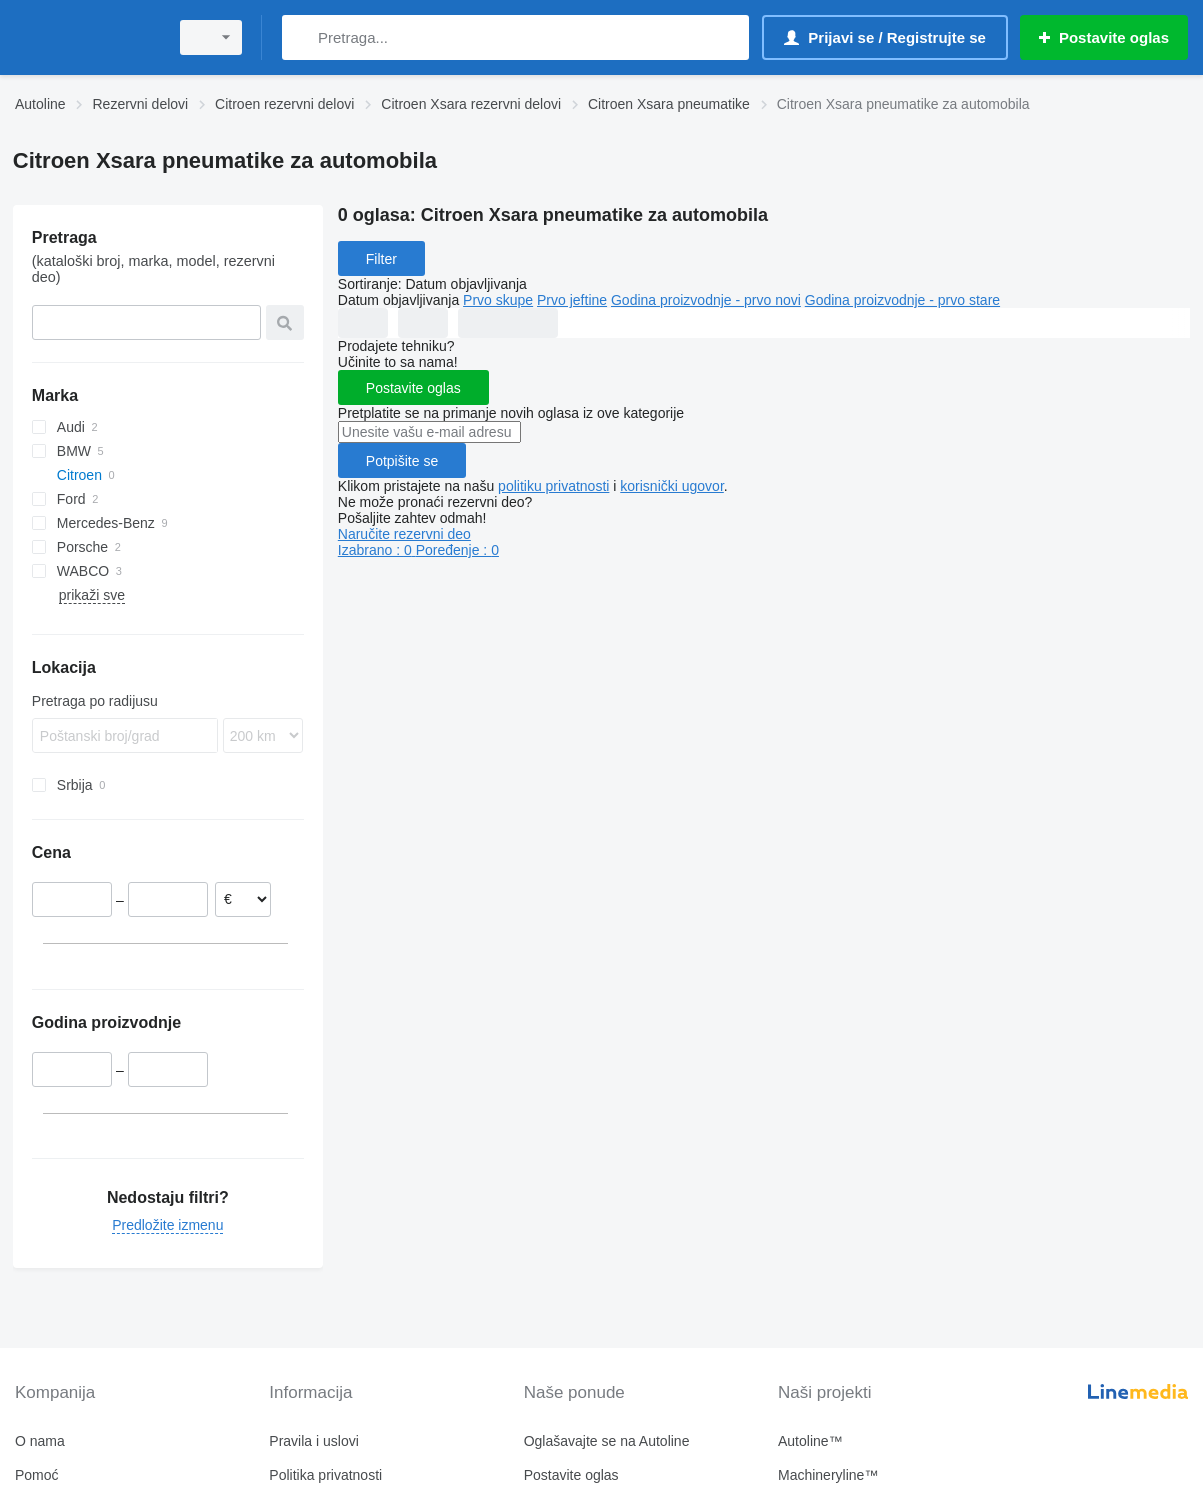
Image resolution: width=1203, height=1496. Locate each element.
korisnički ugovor (672, 486)
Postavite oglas (413, 388)
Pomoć (37, 1475)
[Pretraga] (301, 37)
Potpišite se (402, 461)
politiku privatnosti (553, 486)
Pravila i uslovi (313, 1441)
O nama (40, 1441)
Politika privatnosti (325, 1475)
